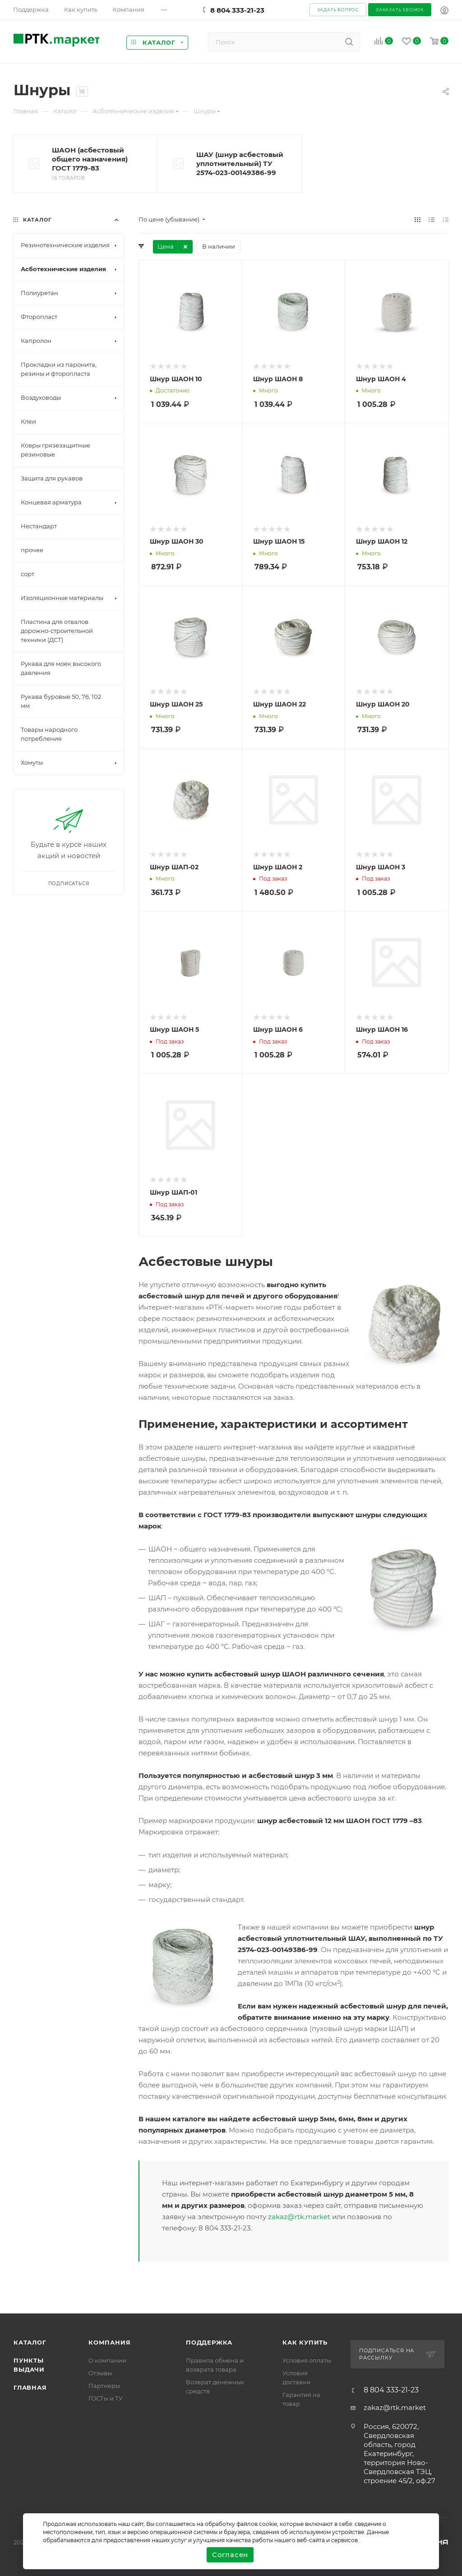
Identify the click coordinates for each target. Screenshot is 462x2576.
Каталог (30, 2342)
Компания (109, 2342)
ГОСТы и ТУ (105, 2398)
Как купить (305, 2342)
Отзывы (100, 2373)
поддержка (209, 2342)
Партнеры (104, 2385)
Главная (30, 2387)
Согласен (230, 2554)
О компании (107, 2360)
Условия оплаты (306, 2360)
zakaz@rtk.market (299, 2216)
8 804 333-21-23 (237, 10)
